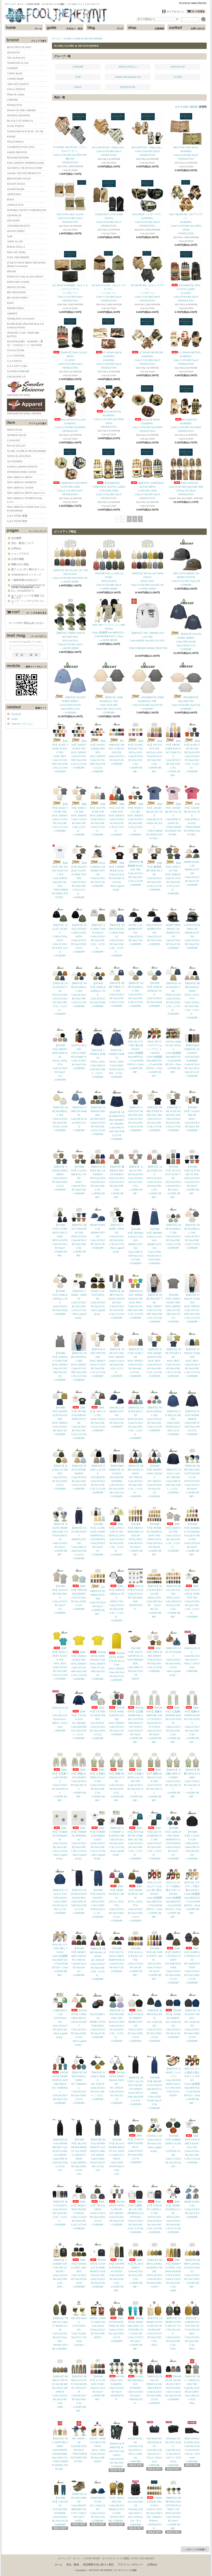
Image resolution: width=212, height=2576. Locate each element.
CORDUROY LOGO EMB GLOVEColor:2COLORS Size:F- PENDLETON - (109, 203)
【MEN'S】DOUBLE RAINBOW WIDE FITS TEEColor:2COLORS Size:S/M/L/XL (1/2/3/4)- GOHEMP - (78, 1415)
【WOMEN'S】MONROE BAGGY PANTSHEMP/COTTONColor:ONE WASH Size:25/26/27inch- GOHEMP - (135, 1236)
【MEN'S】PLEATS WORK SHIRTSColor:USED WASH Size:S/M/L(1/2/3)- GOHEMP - (70, 688)
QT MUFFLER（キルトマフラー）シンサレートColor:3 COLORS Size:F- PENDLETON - (147, 276)
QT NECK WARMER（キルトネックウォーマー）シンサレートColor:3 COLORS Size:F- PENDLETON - (70, 276)
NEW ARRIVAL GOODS (20, 487)
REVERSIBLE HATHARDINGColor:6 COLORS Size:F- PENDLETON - (116, 2380)
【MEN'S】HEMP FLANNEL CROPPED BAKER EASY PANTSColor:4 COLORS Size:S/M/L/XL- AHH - (173, 2267)
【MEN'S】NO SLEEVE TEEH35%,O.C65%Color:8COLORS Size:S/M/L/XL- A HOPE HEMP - (154, 748)
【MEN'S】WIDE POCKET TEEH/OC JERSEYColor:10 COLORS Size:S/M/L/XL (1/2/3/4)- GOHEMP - (79, 746)
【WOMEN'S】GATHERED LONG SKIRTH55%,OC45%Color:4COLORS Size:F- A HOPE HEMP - (60, 1232)
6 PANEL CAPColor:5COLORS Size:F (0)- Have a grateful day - (154, 2135)
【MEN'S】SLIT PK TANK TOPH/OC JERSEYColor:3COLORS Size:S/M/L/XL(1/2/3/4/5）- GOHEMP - (98, 811)
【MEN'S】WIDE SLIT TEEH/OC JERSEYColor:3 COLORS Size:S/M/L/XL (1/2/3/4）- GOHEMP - (79, 811)
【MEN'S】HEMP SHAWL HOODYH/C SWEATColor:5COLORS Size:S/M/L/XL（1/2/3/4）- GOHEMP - (98, 1955)
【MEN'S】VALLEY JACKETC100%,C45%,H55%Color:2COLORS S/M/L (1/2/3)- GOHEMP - (60, 932)
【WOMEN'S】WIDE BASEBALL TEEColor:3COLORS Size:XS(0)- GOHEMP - (154, 987)
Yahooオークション (22, 723)
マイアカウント (175, 11)
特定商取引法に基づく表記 (98, 2564)
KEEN (10, 302)
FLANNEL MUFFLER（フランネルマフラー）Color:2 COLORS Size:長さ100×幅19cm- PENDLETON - (70, 138)
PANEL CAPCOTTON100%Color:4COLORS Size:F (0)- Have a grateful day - (97, 1294)
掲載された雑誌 (20, 564)
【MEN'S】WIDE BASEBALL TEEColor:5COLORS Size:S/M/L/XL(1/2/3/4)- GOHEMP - (79, 987)
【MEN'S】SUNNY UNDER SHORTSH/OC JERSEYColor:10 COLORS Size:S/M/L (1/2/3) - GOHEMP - (98, 748)
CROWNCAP (14, 215)
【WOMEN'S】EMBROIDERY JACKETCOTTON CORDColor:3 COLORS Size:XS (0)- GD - (173, 2143)
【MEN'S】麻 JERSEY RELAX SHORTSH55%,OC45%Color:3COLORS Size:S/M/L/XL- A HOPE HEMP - (116, 1174)
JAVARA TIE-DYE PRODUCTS (24, 173)
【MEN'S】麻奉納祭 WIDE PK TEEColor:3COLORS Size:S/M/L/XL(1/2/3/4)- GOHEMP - (154, 868)
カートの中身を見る (26, 613)
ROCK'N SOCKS (16, 183)
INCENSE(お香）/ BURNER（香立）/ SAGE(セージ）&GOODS (25, 343)
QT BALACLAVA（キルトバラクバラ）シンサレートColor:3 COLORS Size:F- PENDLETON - (109, 276)
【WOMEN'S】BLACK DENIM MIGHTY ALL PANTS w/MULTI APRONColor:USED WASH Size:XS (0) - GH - (116, 2146)
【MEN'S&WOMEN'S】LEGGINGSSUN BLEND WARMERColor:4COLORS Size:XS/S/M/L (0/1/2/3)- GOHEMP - (192, 1052)
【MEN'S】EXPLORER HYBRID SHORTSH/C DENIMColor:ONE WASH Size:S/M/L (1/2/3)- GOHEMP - (117, 1115)
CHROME (12, 99)
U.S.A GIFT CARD (17, 366)
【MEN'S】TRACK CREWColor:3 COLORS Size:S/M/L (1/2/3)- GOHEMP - (97, 2205)
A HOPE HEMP (15, 78)
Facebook (16, 714)
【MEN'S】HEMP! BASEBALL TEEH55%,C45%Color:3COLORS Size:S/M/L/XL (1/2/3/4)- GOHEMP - (173, 2209)
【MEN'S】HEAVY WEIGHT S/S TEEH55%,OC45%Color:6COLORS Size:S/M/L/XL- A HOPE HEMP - (79, 1232)
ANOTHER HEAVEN (18, 225)
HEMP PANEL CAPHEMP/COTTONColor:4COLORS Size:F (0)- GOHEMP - (192, 865)
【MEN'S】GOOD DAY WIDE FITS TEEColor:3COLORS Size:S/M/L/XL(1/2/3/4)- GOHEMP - (135, 1111)
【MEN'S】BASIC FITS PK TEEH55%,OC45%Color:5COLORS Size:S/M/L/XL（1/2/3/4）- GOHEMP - (192, 748)
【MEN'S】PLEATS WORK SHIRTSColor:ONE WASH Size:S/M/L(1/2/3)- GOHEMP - (186, 625)
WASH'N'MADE (15, 189)
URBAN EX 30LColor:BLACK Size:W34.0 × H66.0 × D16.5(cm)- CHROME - (60, 1711)
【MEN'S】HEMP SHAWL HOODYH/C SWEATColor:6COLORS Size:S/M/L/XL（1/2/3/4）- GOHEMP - (135, 1473)
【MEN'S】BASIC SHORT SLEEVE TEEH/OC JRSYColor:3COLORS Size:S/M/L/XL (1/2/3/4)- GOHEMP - (60, 1655)
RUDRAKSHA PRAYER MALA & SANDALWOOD (25, 325)
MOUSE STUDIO (16, 287)
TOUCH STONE (16, 350)
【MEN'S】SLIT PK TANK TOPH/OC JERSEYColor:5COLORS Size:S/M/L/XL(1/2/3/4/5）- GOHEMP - (117, 811)
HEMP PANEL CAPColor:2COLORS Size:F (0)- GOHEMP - (192, 2201)
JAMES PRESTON (17, 152)
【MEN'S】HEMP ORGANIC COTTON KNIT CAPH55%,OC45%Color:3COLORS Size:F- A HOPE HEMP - (192, 1473)
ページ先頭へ (195, 2549)
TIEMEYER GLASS (18, 62)
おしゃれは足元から (22, 590)
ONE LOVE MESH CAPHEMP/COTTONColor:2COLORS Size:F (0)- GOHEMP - (186, 562)
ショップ (146, 27)
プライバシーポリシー (130, 2564)
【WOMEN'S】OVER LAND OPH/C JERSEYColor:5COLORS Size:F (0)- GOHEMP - (117, 2205)
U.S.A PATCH (14, 360)
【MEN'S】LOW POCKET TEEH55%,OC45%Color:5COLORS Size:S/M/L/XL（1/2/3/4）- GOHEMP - (60, 990)
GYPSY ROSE (14, 73)
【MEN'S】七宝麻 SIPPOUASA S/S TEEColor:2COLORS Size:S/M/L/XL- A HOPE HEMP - (98, 1777)
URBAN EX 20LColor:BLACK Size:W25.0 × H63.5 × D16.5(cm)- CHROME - (192, 1652)
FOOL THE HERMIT (18, 257)
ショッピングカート (195, 11)
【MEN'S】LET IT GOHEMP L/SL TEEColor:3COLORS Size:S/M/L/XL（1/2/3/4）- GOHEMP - (154, 1835)
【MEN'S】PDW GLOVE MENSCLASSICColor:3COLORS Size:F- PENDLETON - (70, 343)
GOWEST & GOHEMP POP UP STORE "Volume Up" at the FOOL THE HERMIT (28, 586)
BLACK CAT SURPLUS (20, 120)
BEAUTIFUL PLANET (19, 47)
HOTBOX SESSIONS (18, 115)
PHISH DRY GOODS (18, 281)
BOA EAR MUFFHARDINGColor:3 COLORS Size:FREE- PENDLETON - (147, 409)
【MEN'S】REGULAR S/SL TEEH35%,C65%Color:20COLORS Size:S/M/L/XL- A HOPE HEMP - (173, 1593)
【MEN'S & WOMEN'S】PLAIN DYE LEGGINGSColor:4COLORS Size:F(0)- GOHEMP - (116, 2444)
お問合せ (186, 27)
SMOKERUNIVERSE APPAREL (26, 407)
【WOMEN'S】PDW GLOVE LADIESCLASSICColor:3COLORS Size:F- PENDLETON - (186, 276)
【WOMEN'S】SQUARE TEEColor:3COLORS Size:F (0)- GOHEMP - (186, 686)
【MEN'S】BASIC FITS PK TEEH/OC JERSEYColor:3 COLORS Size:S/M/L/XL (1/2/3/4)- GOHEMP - (60, 809)
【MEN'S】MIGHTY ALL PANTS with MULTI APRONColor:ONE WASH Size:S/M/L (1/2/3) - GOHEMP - (135, 2080)
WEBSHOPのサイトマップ (26, 574)
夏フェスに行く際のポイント (27, 569)
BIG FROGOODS (16, 292)
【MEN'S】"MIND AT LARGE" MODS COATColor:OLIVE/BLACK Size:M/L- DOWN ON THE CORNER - (60, 2325)
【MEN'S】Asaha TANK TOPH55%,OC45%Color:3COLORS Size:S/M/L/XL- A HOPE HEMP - (154, 1174)
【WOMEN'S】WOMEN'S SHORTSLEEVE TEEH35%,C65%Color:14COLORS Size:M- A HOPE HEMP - (154, 1531)
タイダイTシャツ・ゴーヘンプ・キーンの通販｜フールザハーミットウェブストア (57, 15)
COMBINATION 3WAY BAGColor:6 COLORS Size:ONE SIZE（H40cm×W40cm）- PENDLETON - (154, 2505)
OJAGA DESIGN (16, 89)
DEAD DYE (13, 52)
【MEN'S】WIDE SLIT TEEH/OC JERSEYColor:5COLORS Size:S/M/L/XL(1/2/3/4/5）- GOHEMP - (136, 811)
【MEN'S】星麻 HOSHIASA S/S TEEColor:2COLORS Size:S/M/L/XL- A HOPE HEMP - (116, 1777)
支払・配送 (72, 2564)
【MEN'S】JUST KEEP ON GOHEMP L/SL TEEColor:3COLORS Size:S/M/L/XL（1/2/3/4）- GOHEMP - (135, 1835)
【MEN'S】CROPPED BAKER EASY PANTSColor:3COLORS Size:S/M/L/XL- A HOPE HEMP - (117, 2267)
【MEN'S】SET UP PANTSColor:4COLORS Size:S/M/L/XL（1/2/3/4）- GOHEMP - (60, 2205)
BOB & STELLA (16, 246)
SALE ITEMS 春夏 (17, 515)
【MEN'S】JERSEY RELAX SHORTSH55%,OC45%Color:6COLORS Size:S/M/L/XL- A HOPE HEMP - (97, 1174)
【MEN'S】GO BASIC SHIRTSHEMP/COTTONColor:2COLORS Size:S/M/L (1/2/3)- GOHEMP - (135, 2017)
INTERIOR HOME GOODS (21, 471)
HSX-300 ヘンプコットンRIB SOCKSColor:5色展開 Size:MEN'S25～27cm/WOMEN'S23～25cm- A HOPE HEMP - (109, 620)
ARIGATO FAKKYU (18, 84)
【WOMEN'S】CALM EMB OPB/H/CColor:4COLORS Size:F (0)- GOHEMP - (192, 1111)
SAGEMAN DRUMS (18, 371)
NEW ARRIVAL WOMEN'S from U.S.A (24, 500)
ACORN (177, 76)
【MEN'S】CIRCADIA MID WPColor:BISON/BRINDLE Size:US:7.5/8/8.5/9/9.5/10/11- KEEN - (78, 2501)
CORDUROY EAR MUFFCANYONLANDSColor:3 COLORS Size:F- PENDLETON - (70, 472)
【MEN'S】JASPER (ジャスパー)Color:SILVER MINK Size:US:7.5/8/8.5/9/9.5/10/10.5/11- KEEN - (173, 2076)
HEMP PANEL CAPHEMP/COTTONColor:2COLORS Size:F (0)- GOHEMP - (97, 1228)
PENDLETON (14, 105)
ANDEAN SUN (15, 204)
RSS (18, 736)
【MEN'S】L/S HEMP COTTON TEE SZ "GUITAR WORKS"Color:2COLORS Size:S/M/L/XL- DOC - (192, 2325)
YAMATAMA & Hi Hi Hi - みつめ (25, 131)
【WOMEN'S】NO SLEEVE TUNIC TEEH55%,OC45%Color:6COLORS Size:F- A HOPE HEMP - (173, 1174)
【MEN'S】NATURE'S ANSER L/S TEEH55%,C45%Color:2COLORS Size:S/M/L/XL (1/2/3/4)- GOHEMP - (154, 2209)
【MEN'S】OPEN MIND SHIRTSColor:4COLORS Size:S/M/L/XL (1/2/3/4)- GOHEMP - (154, 1652)
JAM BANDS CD (16, 376)
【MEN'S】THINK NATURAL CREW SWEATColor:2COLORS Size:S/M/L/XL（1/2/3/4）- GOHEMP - (117, 932)
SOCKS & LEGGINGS (19, 456)
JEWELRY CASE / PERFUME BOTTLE (23, 334)
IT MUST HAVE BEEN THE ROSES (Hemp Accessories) (26, 264)
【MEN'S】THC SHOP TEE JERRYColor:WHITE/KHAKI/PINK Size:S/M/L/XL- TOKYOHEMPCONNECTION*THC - (60, 2446)
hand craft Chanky (16, 252)
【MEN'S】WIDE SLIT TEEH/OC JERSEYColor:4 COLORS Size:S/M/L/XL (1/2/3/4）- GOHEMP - (173, 870)
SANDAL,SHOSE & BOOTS (22, 466)
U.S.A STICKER (15, 355)
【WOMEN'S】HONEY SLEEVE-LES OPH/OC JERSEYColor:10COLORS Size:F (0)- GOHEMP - (116, 1656)
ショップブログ (105, 27)
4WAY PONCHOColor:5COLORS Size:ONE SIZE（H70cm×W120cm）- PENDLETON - (186, 472)
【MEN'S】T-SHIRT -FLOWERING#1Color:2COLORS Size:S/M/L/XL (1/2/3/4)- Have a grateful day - (60, 1835)
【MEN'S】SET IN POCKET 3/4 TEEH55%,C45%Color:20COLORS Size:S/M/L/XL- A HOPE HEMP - (154, 1593)
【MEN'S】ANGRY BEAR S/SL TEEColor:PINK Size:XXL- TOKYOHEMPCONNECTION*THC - (192, 811)
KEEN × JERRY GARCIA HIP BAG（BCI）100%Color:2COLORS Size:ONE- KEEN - (98, 2442)
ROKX (10, 199)
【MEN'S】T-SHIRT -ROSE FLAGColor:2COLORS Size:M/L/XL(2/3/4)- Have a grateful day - (116, 868)
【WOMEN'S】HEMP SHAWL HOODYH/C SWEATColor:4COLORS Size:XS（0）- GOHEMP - (117, 2079)
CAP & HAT (13, 440)
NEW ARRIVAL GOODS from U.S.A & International (26, 508)
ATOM (31, 736)
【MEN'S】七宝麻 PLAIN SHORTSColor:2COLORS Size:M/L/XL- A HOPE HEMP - (60, 1777)
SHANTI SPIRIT (16, 231)
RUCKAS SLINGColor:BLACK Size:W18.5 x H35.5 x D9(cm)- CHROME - (135, 2442)
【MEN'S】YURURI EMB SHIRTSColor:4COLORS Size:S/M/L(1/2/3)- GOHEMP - (60, 1170)
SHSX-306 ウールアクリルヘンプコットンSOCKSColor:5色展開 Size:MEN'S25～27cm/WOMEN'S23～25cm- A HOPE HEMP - (154, 1052)
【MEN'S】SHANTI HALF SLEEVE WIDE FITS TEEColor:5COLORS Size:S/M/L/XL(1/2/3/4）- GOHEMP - (79, 872)
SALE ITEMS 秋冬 (17, 521)
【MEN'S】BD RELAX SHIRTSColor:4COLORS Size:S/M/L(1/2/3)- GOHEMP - (60, 1469)
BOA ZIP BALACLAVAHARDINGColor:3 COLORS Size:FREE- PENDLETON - (70, 409)
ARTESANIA (14, 194)
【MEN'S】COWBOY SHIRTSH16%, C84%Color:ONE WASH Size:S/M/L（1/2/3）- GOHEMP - (98, 1053)
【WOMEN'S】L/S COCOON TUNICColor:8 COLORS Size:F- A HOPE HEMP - (98, 2380)
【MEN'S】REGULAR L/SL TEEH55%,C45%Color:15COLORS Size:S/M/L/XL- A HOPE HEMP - (70, 561)
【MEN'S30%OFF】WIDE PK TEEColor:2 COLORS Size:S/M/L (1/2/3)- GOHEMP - (116, 2322)
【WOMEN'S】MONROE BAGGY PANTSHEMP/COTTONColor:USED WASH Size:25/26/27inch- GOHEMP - (154, 1236)
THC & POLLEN (16, 57)
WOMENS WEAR (16, 435)
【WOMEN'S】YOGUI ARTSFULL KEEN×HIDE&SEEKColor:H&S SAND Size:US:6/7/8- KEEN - (136, 1655)
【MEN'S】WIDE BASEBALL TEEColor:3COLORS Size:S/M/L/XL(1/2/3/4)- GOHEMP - (109, 688)
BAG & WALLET (16, 445)
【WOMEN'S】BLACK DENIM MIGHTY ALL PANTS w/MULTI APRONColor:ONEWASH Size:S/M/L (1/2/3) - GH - (79, 2146)
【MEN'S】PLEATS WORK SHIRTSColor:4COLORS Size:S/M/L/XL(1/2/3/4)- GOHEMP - (79, 1469)
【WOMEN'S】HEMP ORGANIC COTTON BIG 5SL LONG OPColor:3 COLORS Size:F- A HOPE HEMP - (136, 2325)
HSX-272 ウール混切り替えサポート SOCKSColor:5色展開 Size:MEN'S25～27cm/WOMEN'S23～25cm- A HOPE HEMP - (192, 2079)
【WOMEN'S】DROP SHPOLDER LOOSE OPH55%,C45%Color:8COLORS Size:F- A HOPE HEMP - (135, 1531)
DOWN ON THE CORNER (21, 110)
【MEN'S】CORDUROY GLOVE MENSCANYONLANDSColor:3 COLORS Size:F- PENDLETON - (147, 474)
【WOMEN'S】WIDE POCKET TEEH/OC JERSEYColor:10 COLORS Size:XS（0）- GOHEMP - (173, 1298)
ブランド (26, 40)
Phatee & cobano (15, 94)
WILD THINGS (15, 141)
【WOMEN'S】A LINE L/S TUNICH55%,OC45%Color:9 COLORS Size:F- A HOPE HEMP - (109, 564)
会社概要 (16, 538)
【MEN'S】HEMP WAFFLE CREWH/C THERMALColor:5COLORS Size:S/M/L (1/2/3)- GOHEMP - (79, 2079)
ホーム (24, 27)
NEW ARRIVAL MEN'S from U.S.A (26, 492)
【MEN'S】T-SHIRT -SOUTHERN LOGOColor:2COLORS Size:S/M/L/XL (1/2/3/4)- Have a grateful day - (98, 1835)
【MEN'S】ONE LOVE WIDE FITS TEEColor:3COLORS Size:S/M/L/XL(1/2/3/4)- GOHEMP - (173, 1111)
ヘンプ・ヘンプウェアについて (27, 601)
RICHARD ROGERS (18, 157)
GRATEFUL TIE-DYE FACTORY (25, 167)
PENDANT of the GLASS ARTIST (25, 276)
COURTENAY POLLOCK (21, 147)
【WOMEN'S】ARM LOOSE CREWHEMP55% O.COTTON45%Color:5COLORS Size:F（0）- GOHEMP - (173, 1835)
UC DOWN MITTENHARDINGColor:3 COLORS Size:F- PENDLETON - (186, 341)
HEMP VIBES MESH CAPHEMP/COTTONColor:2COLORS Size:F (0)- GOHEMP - (173, 928)
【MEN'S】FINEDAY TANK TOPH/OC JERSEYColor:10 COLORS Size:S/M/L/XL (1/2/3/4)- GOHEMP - (192, 1298)
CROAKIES (13, 220)
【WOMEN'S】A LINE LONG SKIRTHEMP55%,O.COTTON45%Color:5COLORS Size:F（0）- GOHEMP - (97, 1531)
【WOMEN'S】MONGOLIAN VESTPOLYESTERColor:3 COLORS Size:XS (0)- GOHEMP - (173, 2380)
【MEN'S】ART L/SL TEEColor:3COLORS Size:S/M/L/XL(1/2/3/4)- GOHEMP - (98, 1411)
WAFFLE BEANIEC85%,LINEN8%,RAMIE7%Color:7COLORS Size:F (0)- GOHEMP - (79, 1049)
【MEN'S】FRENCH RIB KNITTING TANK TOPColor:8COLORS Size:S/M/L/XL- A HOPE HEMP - (173, 750)
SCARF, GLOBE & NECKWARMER (26, 450)
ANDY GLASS (15, 241)
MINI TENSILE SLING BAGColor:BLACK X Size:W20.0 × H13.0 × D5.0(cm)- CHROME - (192, 2442)
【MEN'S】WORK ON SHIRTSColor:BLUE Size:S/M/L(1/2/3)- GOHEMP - (79, 1111)
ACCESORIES (14, 461)
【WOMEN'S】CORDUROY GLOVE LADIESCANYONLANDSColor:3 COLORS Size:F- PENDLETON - (108, 474)
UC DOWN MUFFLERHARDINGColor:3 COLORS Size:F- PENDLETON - (147, 341)
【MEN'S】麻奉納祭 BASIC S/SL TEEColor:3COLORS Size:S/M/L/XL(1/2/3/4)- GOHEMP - (135, 865)
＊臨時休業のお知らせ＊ (25, 579)
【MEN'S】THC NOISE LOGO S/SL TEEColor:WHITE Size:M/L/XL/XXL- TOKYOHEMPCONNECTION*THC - (60, 872)
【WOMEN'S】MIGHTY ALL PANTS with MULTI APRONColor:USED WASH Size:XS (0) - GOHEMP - (154, 2082)
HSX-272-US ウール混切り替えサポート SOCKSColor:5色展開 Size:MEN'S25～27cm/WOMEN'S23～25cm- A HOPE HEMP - (173, 1893)
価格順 (193, 106)
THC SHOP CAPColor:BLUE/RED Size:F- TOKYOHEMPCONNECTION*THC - (79, 2442)
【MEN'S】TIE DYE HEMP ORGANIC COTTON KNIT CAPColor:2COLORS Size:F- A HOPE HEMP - (60, 1531)
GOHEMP (12, 68)
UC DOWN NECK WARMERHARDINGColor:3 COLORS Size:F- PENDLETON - (109, 343)
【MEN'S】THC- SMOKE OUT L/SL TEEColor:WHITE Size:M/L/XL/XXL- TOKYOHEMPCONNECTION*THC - (148, 626)
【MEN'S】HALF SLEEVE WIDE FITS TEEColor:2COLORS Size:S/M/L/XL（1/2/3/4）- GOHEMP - (192, 1593)
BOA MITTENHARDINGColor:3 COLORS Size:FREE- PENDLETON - (186, 409)
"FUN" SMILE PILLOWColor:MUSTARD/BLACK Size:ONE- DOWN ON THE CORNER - (117, 2501)
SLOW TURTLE (15, 126)
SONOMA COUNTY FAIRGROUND (26, 210)
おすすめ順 (181, 106)
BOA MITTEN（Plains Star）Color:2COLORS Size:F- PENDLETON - (147, 135)
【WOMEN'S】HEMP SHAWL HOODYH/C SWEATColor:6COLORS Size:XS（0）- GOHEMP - (154, 1473)
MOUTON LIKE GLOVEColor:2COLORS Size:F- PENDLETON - (70, 201)
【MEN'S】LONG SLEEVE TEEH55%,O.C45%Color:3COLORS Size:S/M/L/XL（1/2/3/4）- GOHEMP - (116, 1531)
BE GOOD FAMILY (17, 297)
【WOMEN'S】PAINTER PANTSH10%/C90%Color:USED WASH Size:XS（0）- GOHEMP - (97, 1893)
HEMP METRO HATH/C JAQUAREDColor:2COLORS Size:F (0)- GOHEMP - (97, 2501)
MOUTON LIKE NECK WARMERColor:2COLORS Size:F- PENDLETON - (186, 136)
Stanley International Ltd (128, 76)
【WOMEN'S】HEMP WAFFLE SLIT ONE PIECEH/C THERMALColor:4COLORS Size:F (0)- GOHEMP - (60, 2079)
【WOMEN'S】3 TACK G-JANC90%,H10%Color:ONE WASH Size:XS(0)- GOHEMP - (192, 1835)
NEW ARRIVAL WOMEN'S (21, 482)
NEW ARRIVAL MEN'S (19, 477)
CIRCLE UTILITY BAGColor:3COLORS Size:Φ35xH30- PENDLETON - (135, 1590)
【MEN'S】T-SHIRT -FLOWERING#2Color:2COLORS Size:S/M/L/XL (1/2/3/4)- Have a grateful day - (79, 1835)
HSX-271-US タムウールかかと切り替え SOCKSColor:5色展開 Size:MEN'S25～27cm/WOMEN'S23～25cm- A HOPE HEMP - (154, 1893)
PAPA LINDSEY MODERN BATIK (25, 162)
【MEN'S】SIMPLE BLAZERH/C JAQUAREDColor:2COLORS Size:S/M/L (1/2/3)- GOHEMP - (154, 2017)
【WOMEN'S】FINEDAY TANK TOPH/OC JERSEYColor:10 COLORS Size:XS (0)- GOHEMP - (60, 1356)
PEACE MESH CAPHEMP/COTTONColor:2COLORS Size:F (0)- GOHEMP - (98, 866)
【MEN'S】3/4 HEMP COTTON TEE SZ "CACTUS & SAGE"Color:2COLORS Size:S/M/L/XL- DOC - (173, 2325)
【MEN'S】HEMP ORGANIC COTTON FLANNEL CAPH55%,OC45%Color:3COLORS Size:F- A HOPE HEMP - (173, 2505)
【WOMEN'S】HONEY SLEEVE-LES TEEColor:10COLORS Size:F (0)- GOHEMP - (117, 744)
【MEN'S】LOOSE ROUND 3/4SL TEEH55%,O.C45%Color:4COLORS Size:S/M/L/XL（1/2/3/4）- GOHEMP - (117, 2017)
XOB (9, 236)
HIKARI (11, 271)
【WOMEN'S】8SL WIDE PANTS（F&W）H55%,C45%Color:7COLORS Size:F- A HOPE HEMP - (154, 1955)
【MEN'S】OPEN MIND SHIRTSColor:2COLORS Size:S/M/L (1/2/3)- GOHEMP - (79, 1590)
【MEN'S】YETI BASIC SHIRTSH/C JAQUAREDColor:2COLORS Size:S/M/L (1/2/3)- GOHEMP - (192, 2017)
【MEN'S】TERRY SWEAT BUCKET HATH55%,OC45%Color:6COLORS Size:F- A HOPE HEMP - (70, 624)
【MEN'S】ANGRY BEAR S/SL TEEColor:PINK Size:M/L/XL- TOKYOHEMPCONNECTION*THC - (173, 811)
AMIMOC (12, 313)
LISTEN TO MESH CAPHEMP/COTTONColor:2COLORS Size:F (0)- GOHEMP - (192, 928)
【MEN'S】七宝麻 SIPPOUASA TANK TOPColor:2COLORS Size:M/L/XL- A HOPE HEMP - (135, 1777)
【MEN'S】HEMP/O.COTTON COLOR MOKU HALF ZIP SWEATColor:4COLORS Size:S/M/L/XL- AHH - (60, 2383)
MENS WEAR (14, 429)
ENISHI (11, 136)
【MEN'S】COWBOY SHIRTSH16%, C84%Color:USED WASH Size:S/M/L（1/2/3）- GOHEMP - (116, 1053)
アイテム (26, 422)
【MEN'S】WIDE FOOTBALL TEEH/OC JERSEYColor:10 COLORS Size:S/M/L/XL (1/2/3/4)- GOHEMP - (79, 1356)
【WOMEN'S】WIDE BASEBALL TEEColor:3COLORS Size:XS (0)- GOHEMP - (147, 686)
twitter (14, 718)
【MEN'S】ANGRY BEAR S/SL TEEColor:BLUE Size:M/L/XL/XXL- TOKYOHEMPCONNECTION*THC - (154, 813)
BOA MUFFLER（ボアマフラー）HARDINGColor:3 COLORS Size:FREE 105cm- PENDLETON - (185, 207)
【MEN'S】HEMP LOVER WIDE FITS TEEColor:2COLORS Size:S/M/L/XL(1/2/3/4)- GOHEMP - (154, 1111)
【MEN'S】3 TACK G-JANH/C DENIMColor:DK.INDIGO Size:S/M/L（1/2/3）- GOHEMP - (78, 1715)
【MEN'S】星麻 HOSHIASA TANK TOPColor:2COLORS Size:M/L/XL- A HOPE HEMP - (154, 1777)
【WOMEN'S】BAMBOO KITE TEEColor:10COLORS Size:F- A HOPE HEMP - (98, 1592)
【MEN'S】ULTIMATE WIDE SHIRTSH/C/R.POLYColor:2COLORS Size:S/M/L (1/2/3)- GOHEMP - (98, 1715)
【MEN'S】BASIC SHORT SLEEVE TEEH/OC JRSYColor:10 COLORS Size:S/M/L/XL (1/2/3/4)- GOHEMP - (60, 748)
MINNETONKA (15, 308)
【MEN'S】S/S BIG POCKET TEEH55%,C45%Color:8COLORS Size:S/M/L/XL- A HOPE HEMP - (136, 748)
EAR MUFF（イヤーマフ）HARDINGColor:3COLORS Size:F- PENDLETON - (147, 203)
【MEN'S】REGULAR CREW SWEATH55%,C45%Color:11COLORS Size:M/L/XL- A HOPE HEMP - (147, 564)
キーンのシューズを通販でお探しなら (27, 596)
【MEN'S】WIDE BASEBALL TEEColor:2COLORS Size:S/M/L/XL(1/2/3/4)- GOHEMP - (60, 1111)
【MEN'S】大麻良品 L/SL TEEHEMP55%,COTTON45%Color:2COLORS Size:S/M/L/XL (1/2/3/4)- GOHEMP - (135, 2209)
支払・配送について (64, 27)
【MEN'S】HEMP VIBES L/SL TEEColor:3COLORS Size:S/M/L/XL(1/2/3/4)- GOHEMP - (117, 987)
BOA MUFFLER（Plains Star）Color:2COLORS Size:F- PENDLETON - (109, 135)
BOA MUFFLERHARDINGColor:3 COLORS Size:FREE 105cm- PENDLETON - (109, 406)
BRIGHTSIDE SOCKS (19, 178)
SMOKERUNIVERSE (26, 388)
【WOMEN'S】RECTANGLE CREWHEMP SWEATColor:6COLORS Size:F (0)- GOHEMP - (117, 1952)
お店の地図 (17, 559)
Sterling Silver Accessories (20, 318)
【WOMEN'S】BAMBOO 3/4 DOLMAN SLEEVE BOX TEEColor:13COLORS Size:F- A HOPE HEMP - (192, 1531)
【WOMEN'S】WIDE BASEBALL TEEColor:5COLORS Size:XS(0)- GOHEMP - (97, 987)
